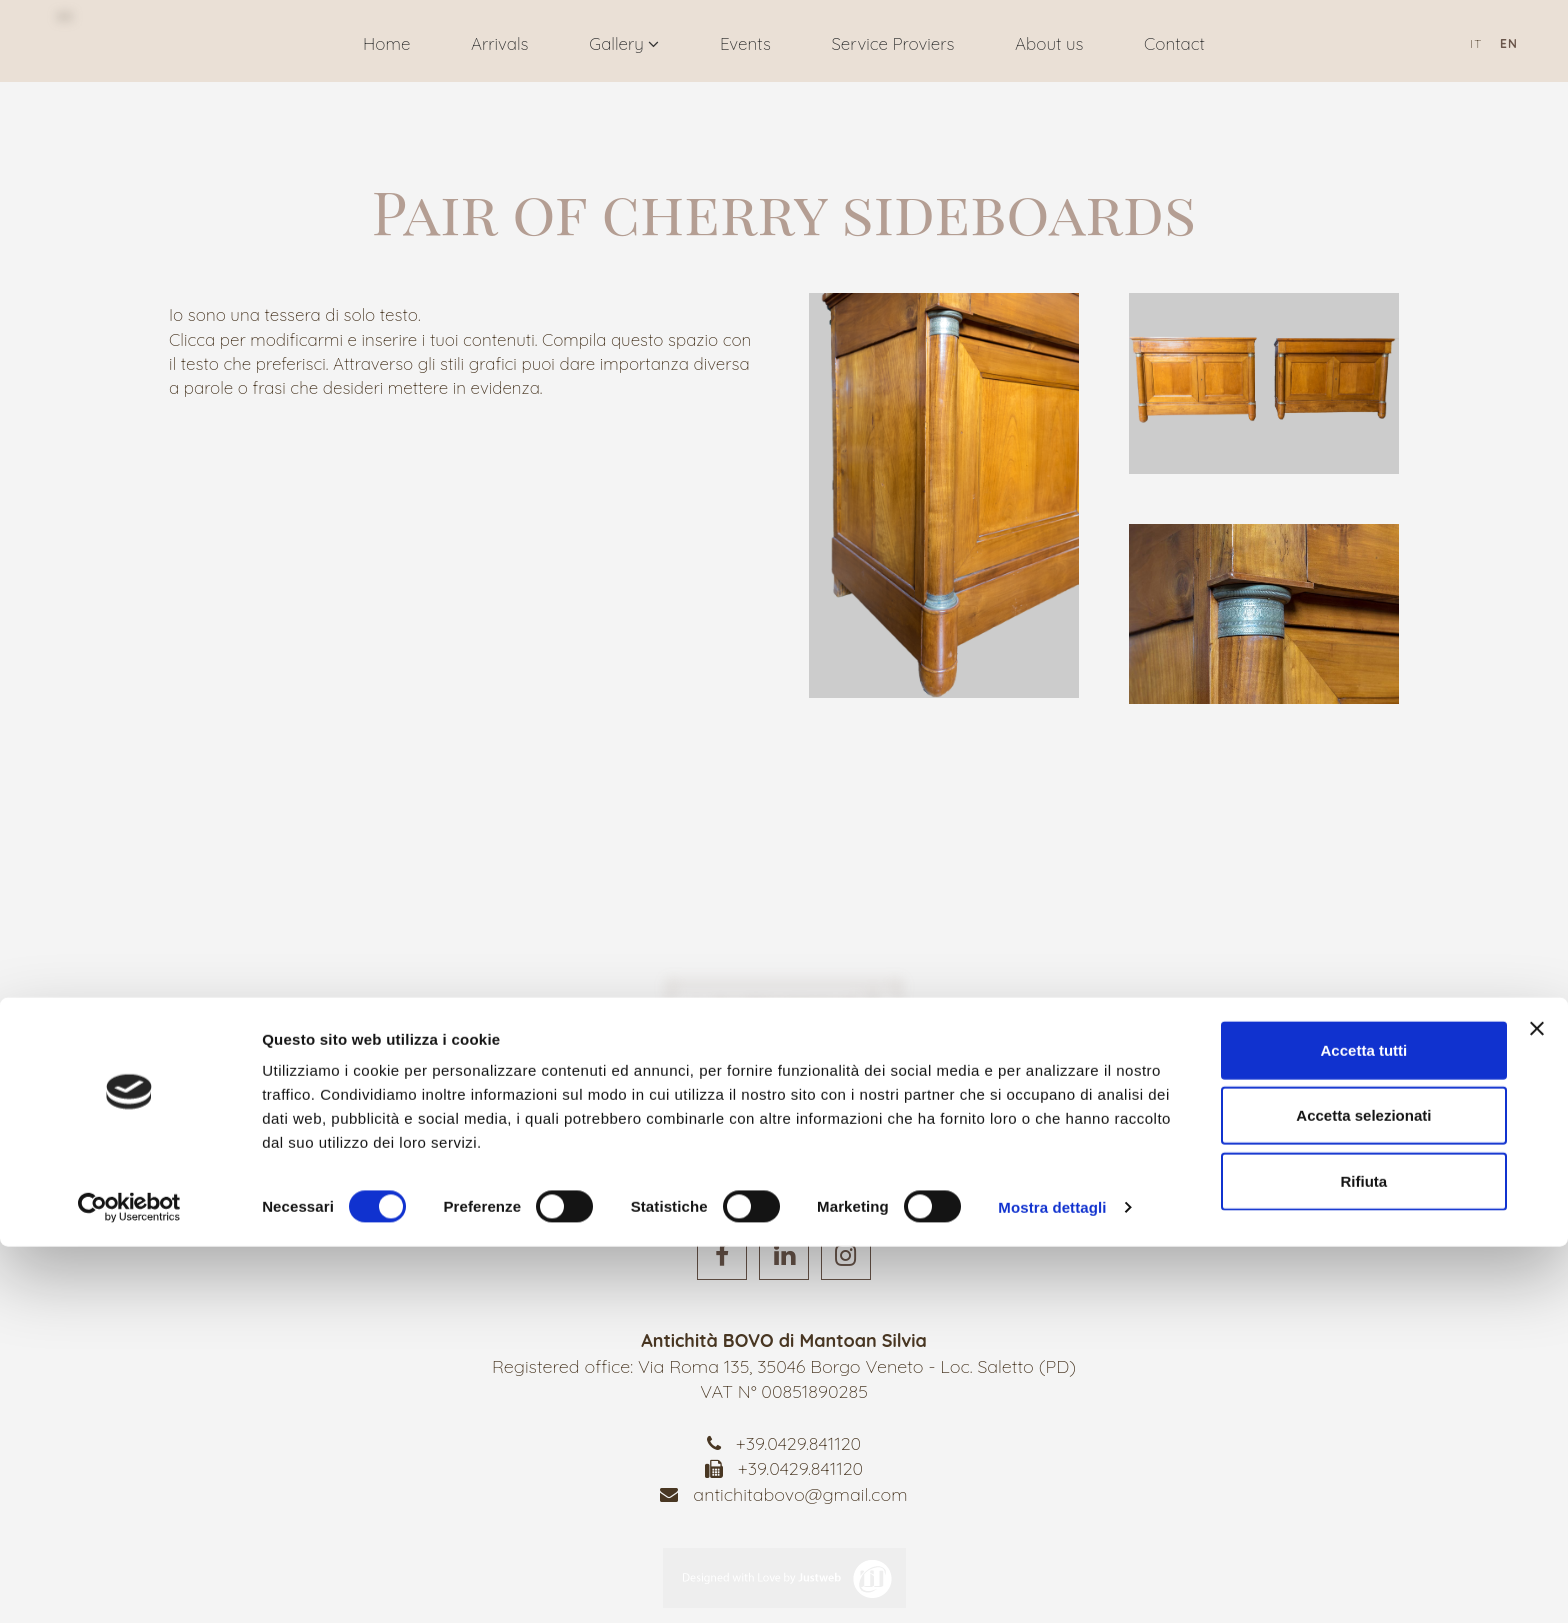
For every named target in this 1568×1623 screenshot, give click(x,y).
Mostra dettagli (1052, 1583)
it (1476, 43)
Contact (1174, 43)
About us (1049, 43)
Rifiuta (1364, 1557)
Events (745, 43)
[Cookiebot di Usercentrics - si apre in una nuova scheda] (129, 1584)
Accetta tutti (1364, 1426)
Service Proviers (892, 43)
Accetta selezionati (1363, 1492)
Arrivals (500, 43)
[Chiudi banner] (1537, 1405)
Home (386, 43)
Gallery (624, 43)
